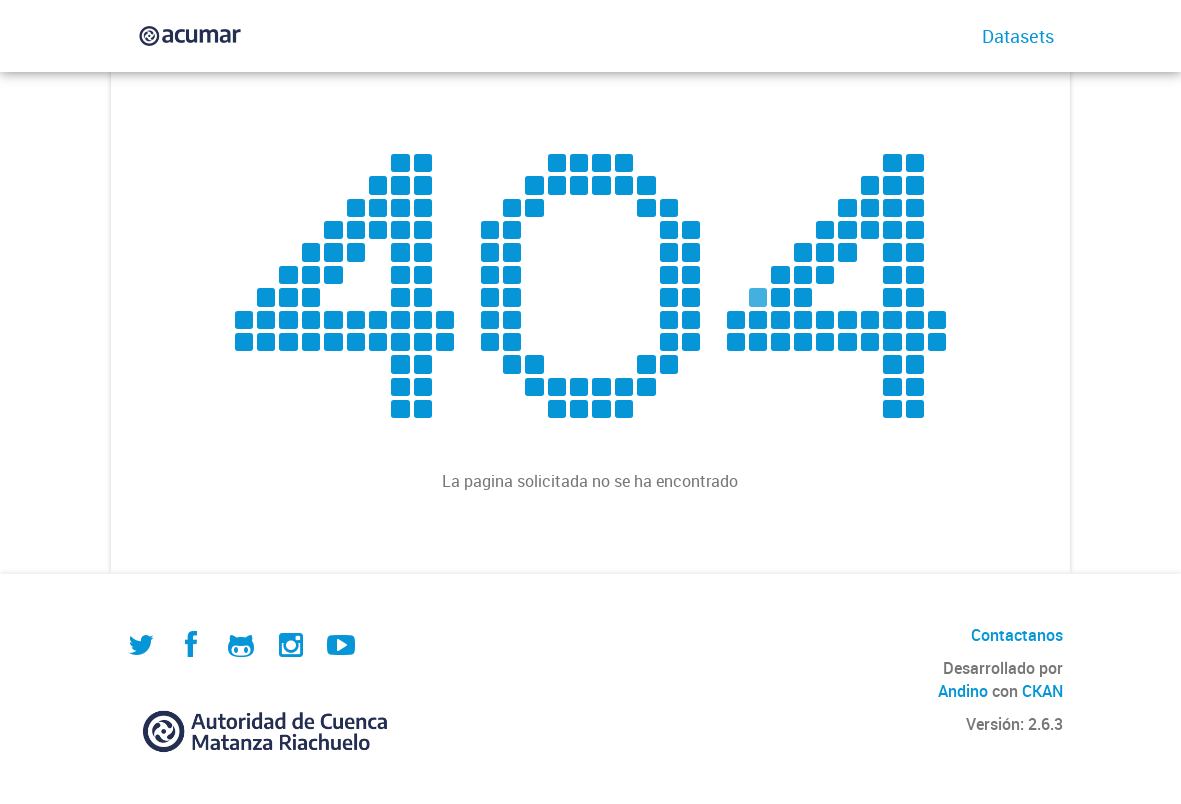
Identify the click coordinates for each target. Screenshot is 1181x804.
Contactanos (1017, 635)
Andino (963, 691)
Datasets (1018, 36)
